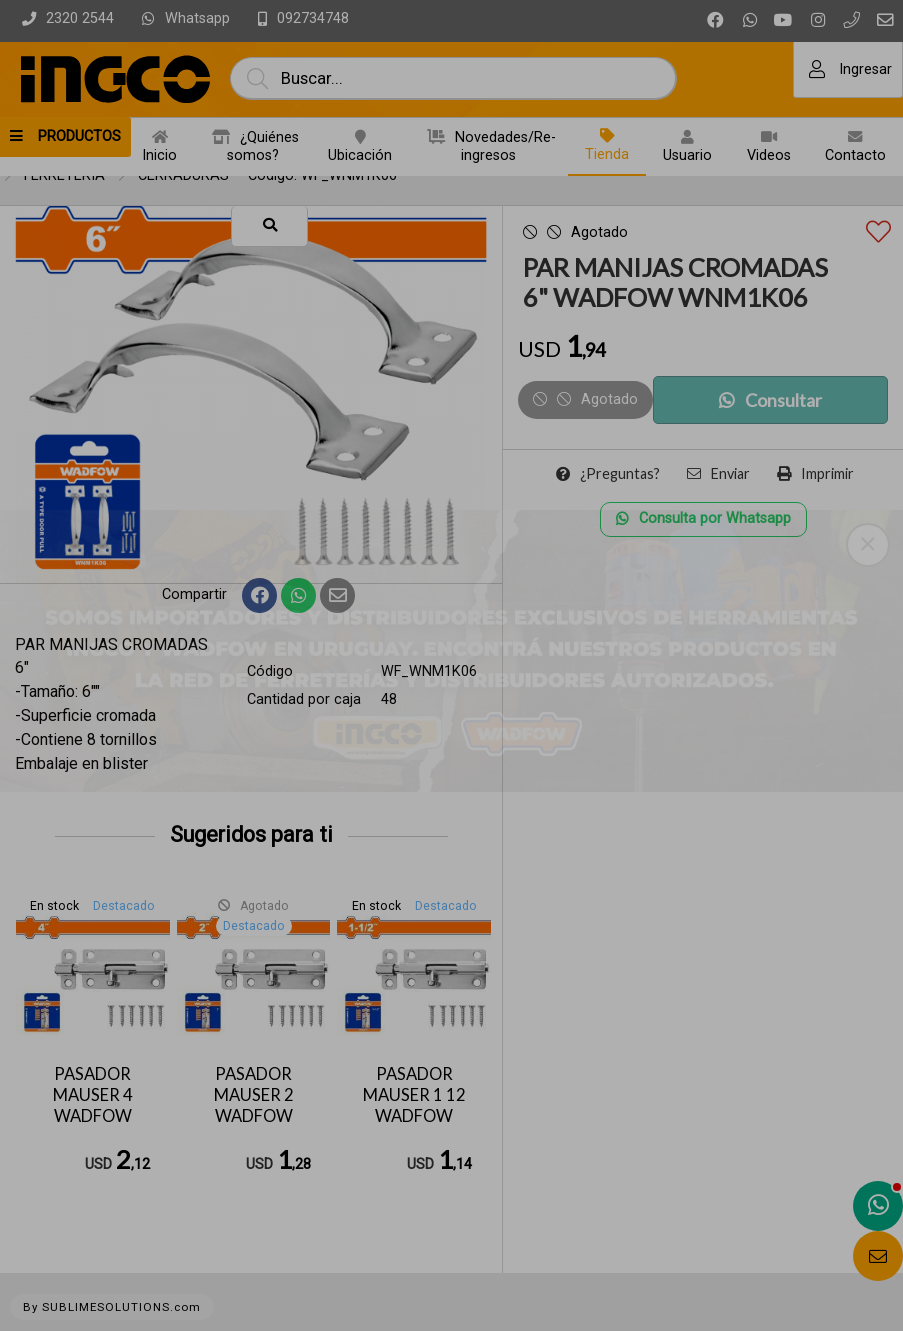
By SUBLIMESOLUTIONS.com (112, 1307)
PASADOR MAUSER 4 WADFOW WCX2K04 (92, 1105)
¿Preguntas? (608, 473)
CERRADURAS (183, 175)
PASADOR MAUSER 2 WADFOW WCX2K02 (253, 1105)
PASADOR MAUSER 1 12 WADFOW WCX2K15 (414, 1105)
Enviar (718, 473)
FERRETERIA (64, 175)
